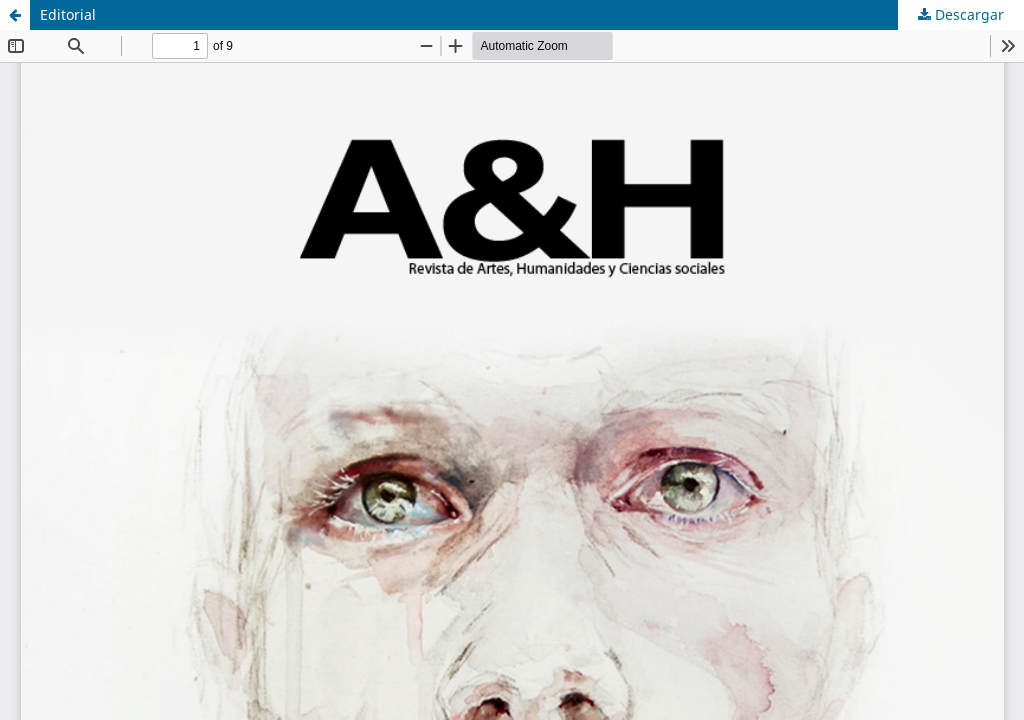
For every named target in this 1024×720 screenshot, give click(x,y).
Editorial (68, 14)
